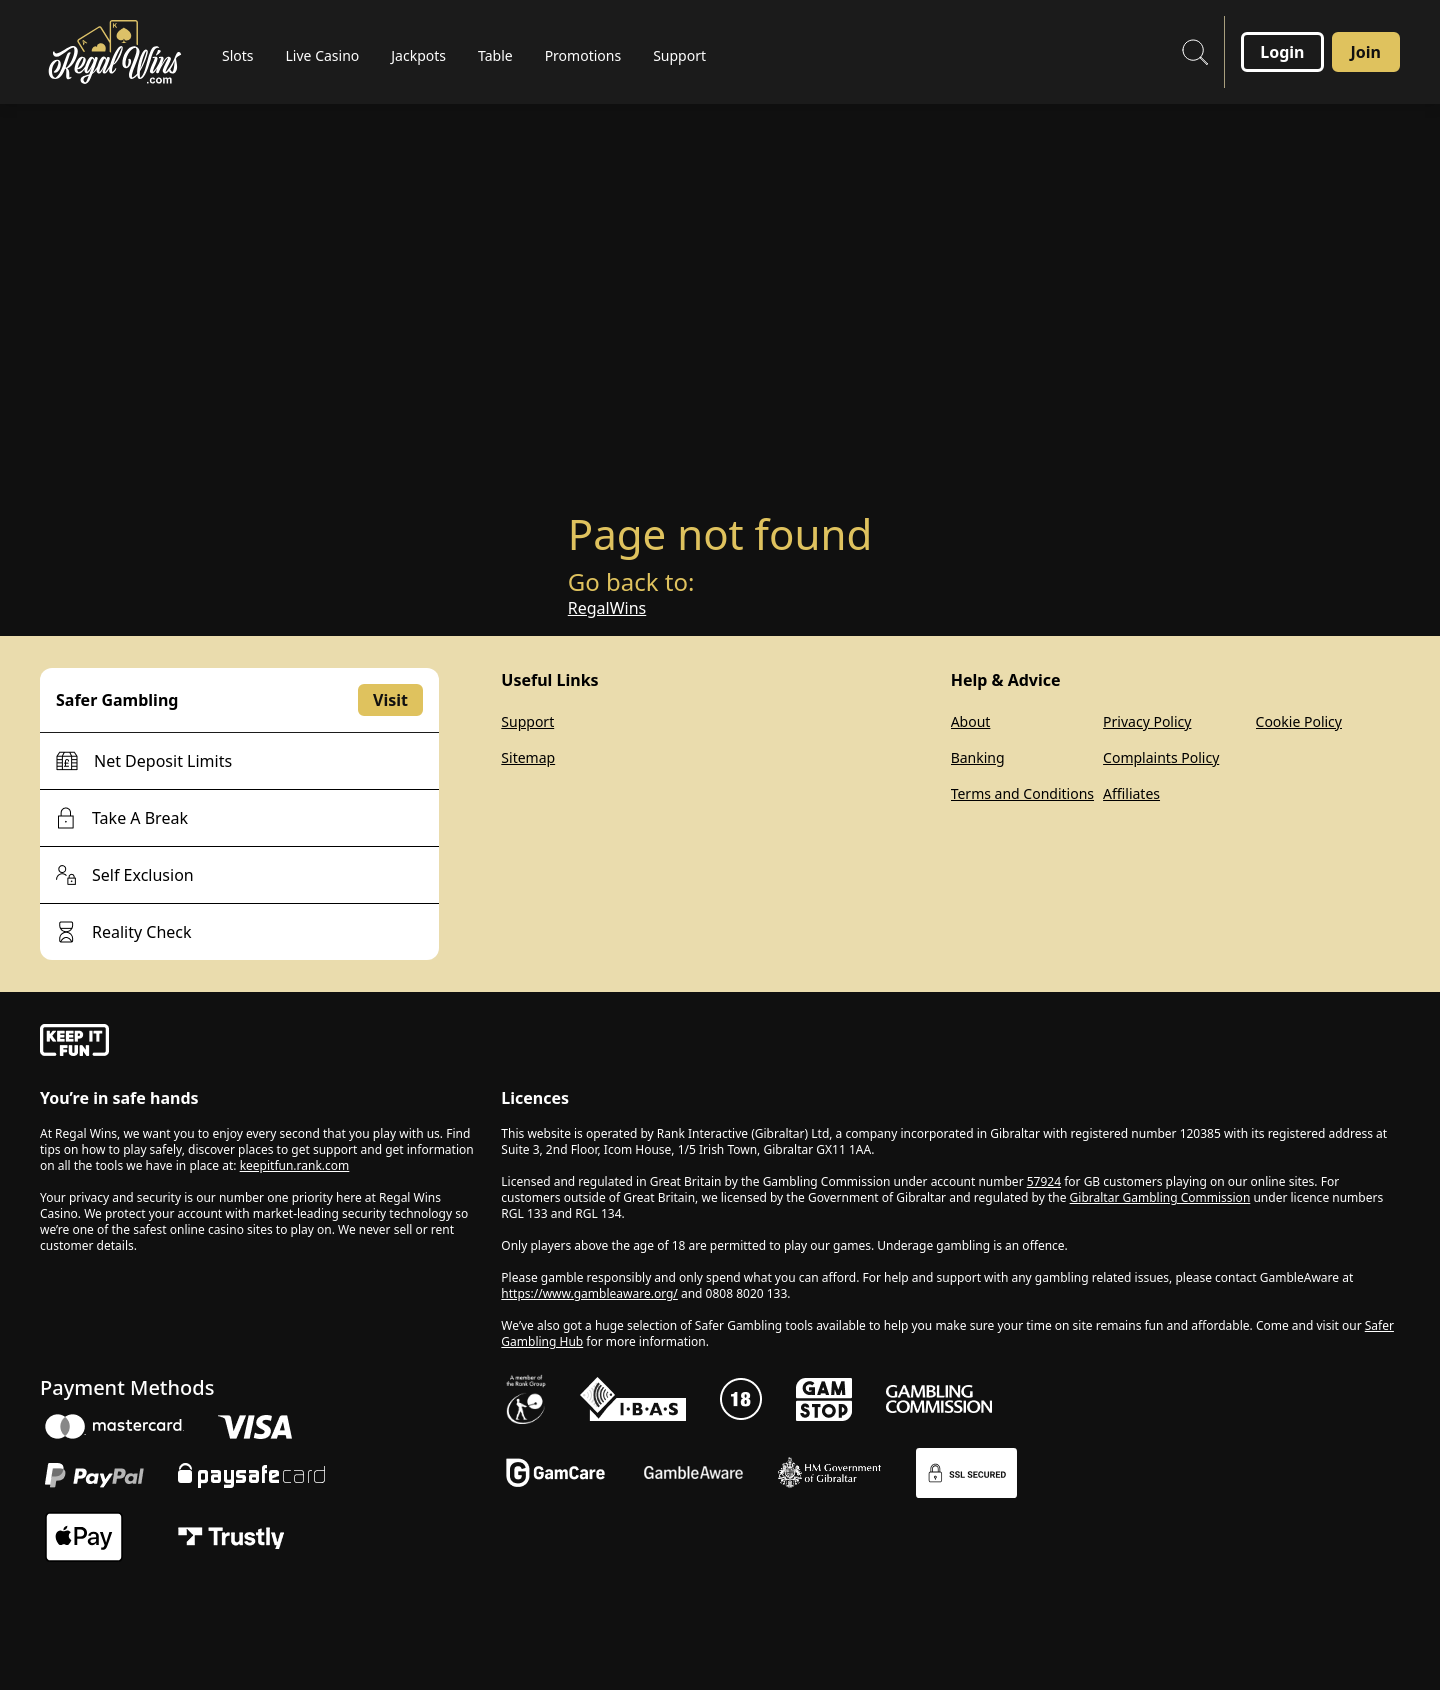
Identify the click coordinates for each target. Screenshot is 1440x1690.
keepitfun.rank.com (295, 1165)
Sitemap (528, 757)
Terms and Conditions (1022, 793)
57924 (1044, 1181)
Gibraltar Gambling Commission (1160, 1197)
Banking (978, 757)
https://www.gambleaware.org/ (589, 1293)
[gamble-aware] (258, 1043)
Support (527, 721)
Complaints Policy (1161, 757)
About (971, 721)
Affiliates (1131, 793)
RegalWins (607, 608)
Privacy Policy (1147, 721)
